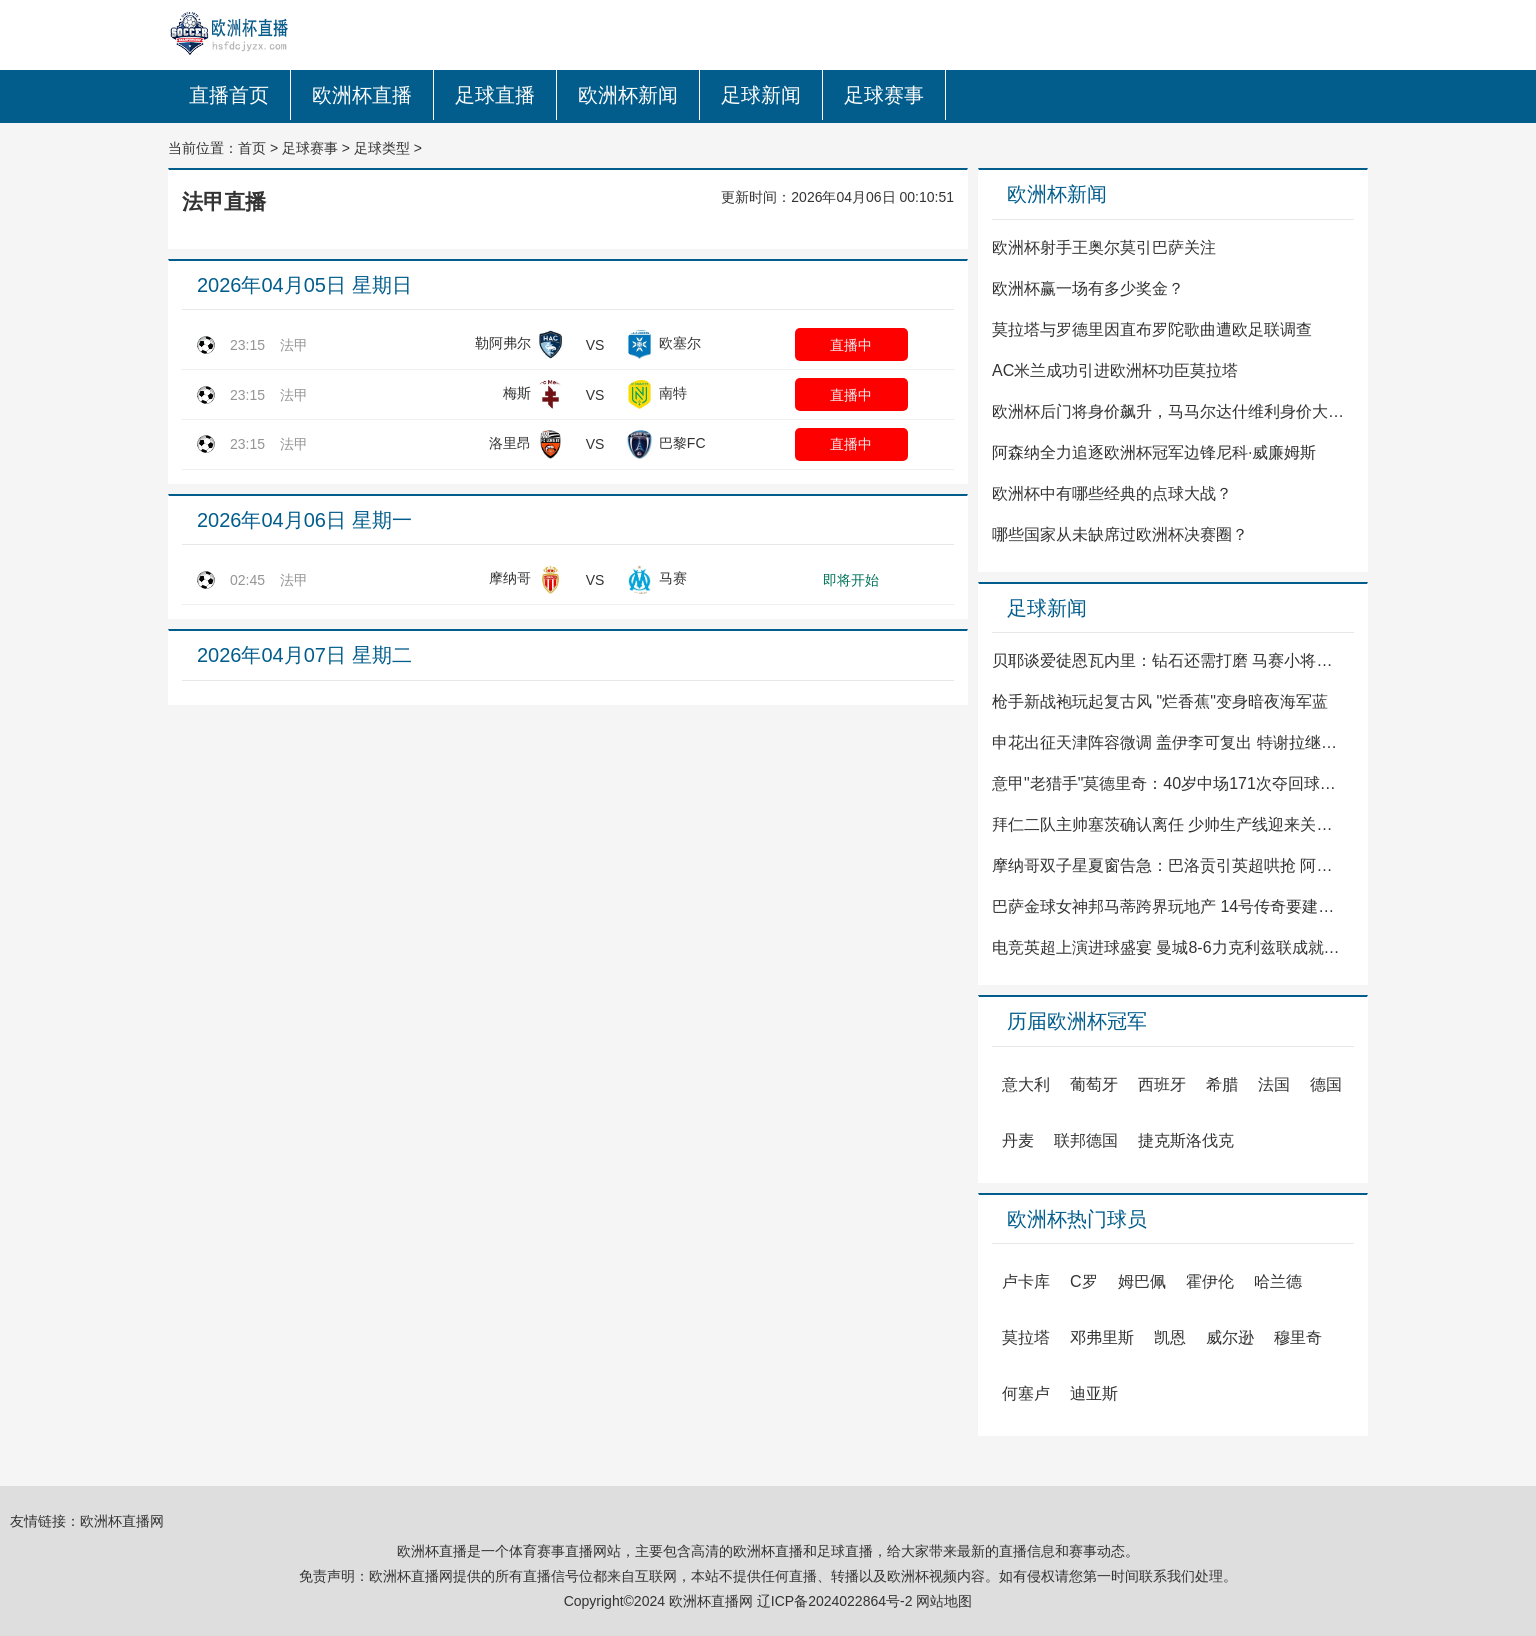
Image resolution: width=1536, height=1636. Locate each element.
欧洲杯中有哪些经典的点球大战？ (1112, 493)
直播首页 (229, 95)
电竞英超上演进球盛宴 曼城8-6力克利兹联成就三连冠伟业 (1169, 947)
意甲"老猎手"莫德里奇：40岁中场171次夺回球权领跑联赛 (1169, 783)
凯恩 (1170, 1337)
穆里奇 (1298, 1337)
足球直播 (495, 95)
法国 (1274, 1084)
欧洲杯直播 (362, 95)
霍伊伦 (1210, 1281)
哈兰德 (1278, 1281)
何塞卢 (1026, 1393)
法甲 (294, 345)
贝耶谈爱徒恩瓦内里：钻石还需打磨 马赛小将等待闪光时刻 (1169, 660)
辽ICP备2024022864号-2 (835, 1601)
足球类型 (382, 148)
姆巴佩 (1142, 1281)
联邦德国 (1086, 1140)
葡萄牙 (1094, 1084)
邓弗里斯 (1102, 1337)
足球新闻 (761, 95)
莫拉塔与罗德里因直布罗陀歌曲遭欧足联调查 (1152, 329)
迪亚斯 (1094, 1393)
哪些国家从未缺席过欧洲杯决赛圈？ (1120, 534)
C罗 (1084, 1281)
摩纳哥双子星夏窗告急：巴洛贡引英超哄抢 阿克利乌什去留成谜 (1169, 865)
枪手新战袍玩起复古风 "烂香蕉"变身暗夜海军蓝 (1160, 701)
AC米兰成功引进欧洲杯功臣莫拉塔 (1115, 370)
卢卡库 (1026, 1281)
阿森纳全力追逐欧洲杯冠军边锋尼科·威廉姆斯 (1154, 452)
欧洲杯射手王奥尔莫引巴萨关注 (1104, 247)
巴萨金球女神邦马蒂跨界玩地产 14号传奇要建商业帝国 (1169, 906)
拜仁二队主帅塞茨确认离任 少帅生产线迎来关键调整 (1169, 824)
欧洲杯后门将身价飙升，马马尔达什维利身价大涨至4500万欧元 (1169, 411)
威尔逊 (1230, 1337)
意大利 (1026, 1084)
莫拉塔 (1026, 1337)
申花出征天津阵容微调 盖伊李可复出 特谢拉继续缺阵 (1169, 742)
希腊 (1222, 1084)
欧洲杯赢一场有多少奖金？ (1088, 288)
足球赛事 (884, 95)
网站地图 (944, 1601)
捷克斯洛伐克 (1186, 1140)
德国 (1326, 1084)
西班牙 (1162, 1084)
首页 (252, 148)
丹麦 (1018, 1140)
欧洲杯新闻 (628, 95)
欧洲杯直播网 (122, 1521)
